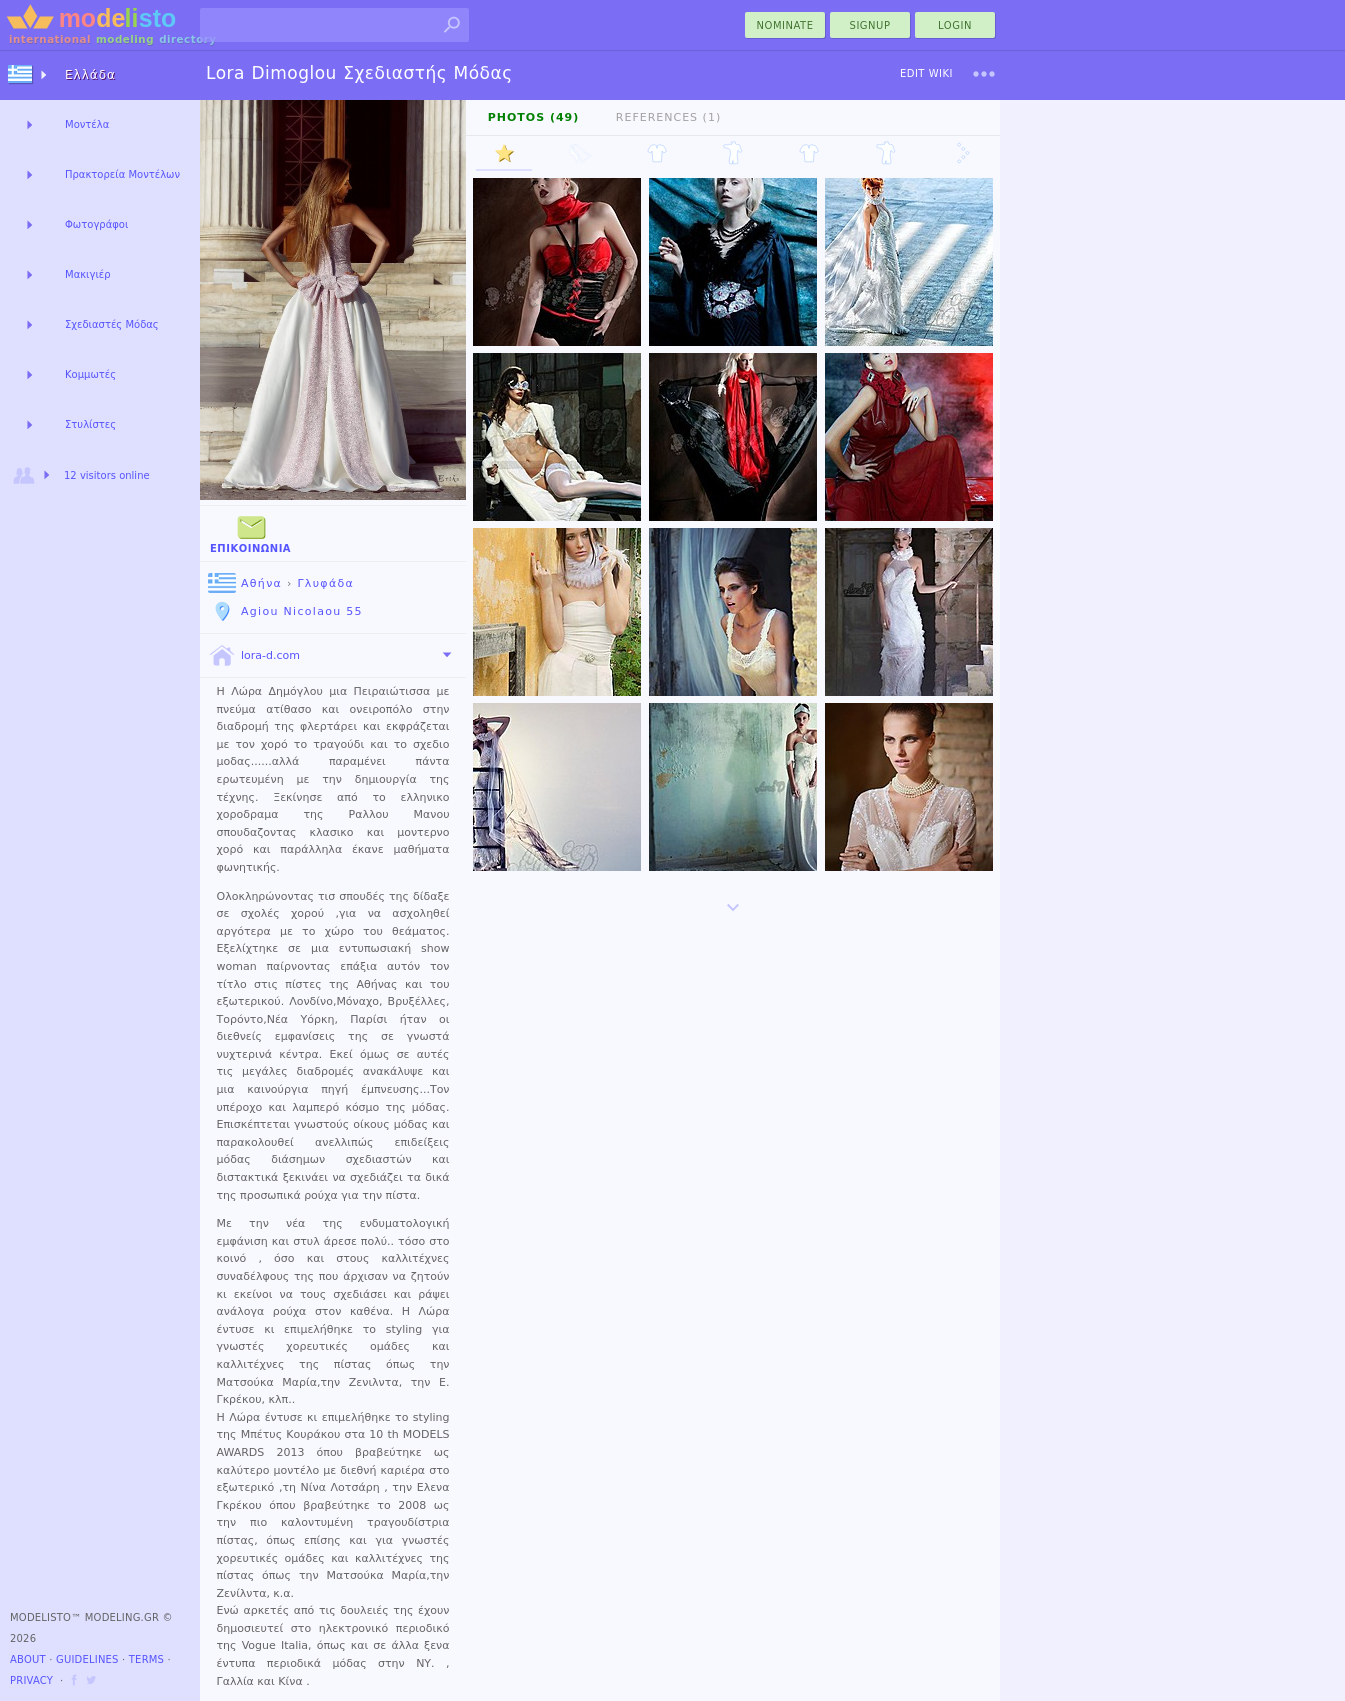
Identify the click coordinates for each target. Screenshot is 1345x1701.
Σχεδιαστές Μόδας (112, 324)
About (28, 1659)
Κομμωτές (90, 374)
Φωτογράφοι (96, 224)
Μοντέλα (87, 124)
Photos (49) (534, 117)
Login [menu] (955, 25)
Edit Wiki (926, 73)
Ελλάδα (90, 75)
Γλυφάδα (325, 583)
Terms (146, 1659)
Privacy (31, 1680)
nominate (785, 25)
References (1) (668, 117)
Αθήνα (245, 583)
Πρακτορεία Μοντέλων (122, 174)
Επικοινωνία (250, 532)
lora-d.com (254, 656)
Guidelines (87, 1659)
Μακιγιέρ (88, 274)
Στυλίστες (90, 424)
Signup (870, 25)
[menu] (984, 74)
